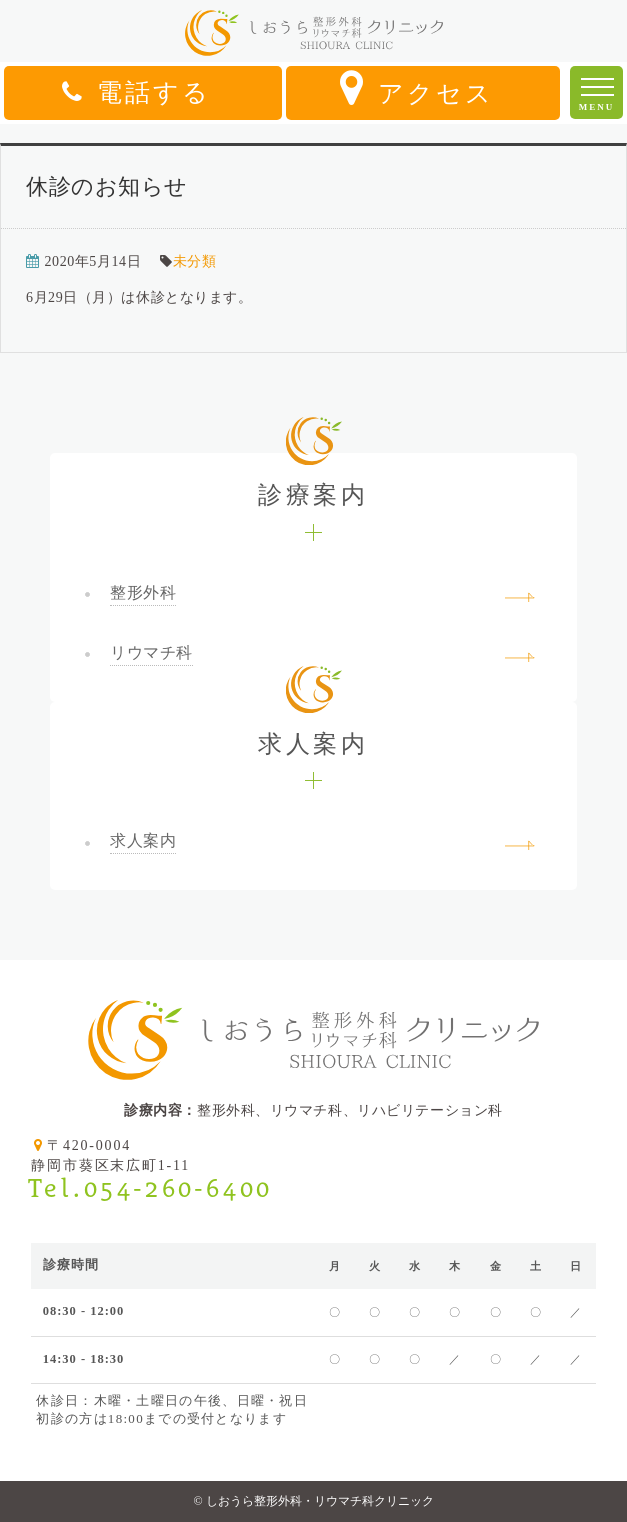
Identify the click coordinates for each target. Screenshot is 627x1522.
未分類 (195, 261)
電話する (136, 92)
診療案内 (313, 480)
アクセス (417, 88)
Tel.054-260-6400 (150, 1188)
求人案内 (313, 729)
